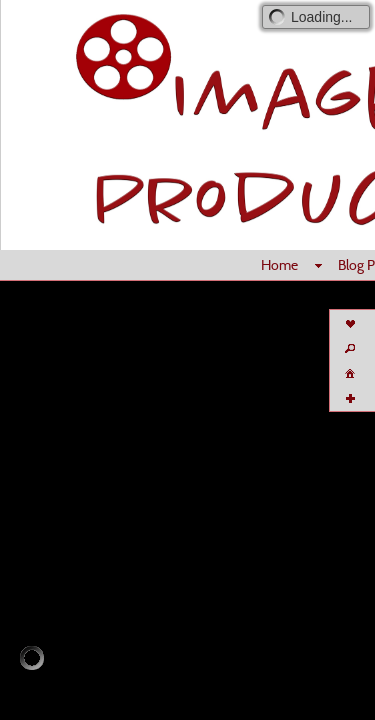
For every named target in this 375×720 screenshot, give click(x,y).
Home (279, 265)
